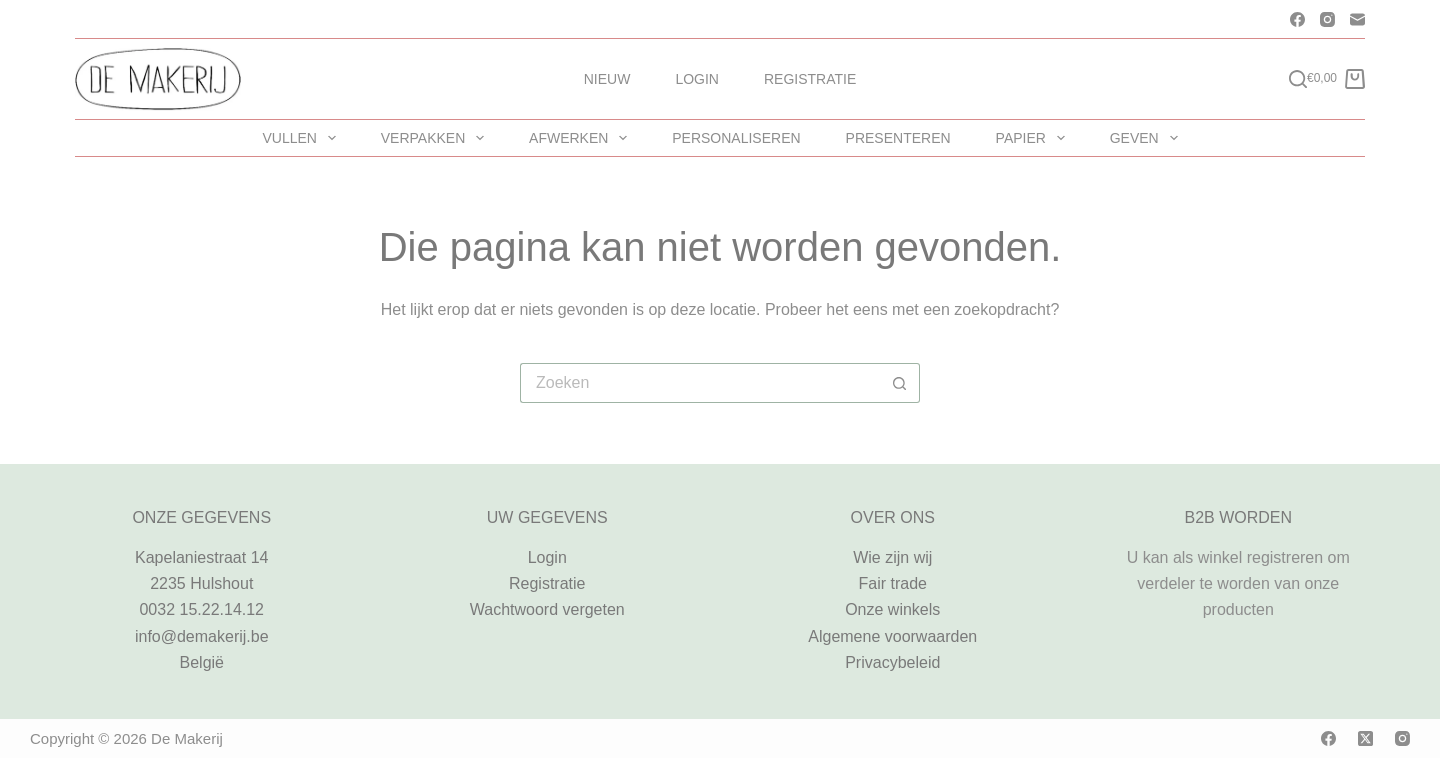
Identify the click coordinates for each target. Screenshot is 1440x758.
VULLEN (302, 138)
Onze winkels (892, 609)
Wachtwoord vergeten (547, 609)
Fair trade (893, 583)
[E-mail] (1357, 19)
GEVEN (1148, 138)
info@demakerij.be (202, 636)
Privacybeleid (892, 662)
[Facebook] (1297, 19)
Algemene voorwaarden (892, 636)
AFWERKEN (582, 138)
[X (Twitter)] (1365, 738)
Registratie (810, 79)
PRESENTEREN (898, 138)
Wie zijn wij (892, 557)
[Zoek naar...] (700, 383)
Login (697, 79)
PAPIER (1034, 138)
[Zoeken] (1298, 79)
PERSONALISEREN (736, 138)
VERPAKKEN (436, 138)
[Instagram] (1327, 19)
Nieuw (607, 79)
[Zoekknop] (900, 383)
